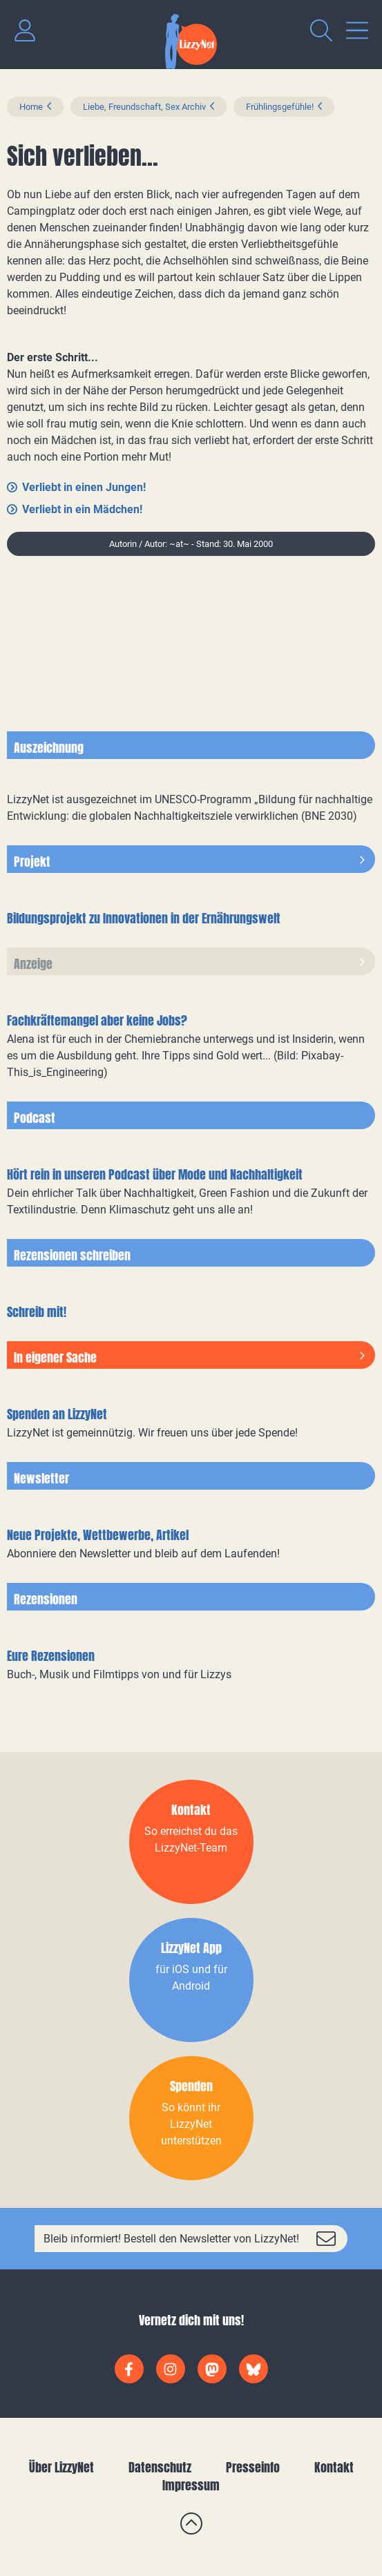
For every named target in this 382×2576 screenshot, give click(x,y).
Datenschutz (159, 2467)
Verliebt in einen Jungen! (84, 487)
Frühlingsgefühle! (280, 107)
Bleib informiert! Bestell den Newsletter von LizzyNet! (171, 2238)
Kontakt (334, 2467)
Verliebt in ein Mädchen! (82, 509)
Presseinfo (253, 2467)
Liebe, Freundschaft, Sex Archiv (144, 107)
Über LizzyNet (61, 2467)
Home (31, 107)
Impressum (191, 2485)
